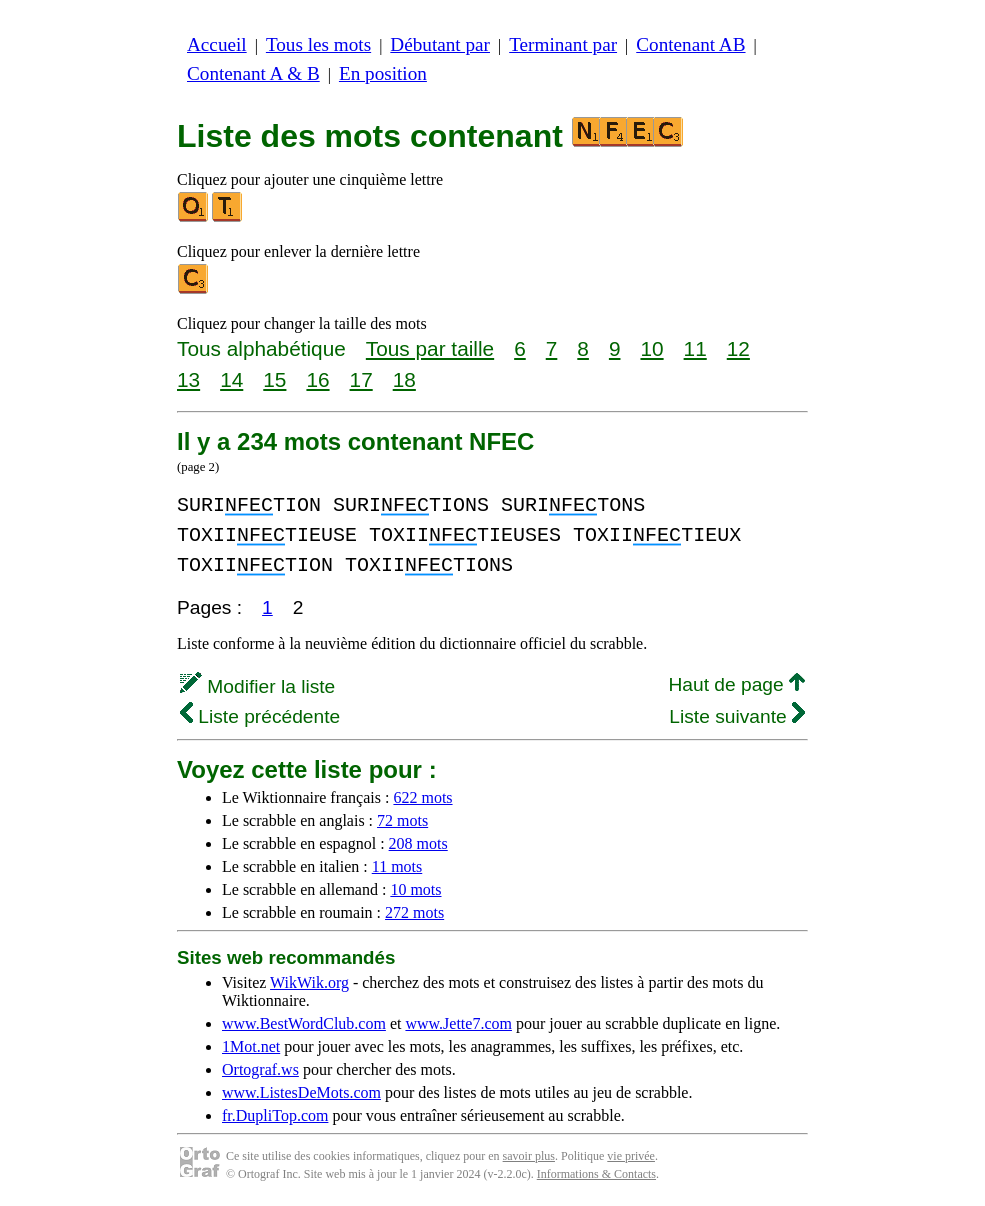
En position (383, 73)
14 (231, 379)
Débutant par (440, 44)
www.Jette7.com (458, 1023)
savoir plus (529, 1156)
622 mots (422, 797)
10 (651, 348)
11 (695, 348)
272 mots (414, 912)
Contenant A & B (253, 73)
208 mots (418, 843)
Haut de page (736, 684)
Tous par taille (430, 348)
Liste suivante (737, 716)
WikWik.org (309, 982)
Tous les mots (318, 44)
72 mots (402, 820)
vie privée (631, 1156)
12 (738, 348)
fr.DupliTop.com (275, 1115)
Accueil (217, 44)
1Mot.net (251, 1046)
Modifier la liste (257, 686)
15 (274, 379)
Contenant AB (690, 44)
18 (404, 379)
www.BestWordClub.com (304, 1023)
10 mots (415, 889)
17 (361, 379)
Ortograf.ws (260, 1069)
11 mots (397, 866)
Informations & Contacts (596, 1174)
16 (317, 379)
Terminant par (563, 44)
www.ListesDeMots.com (301, 1092)
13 (188, 379)
